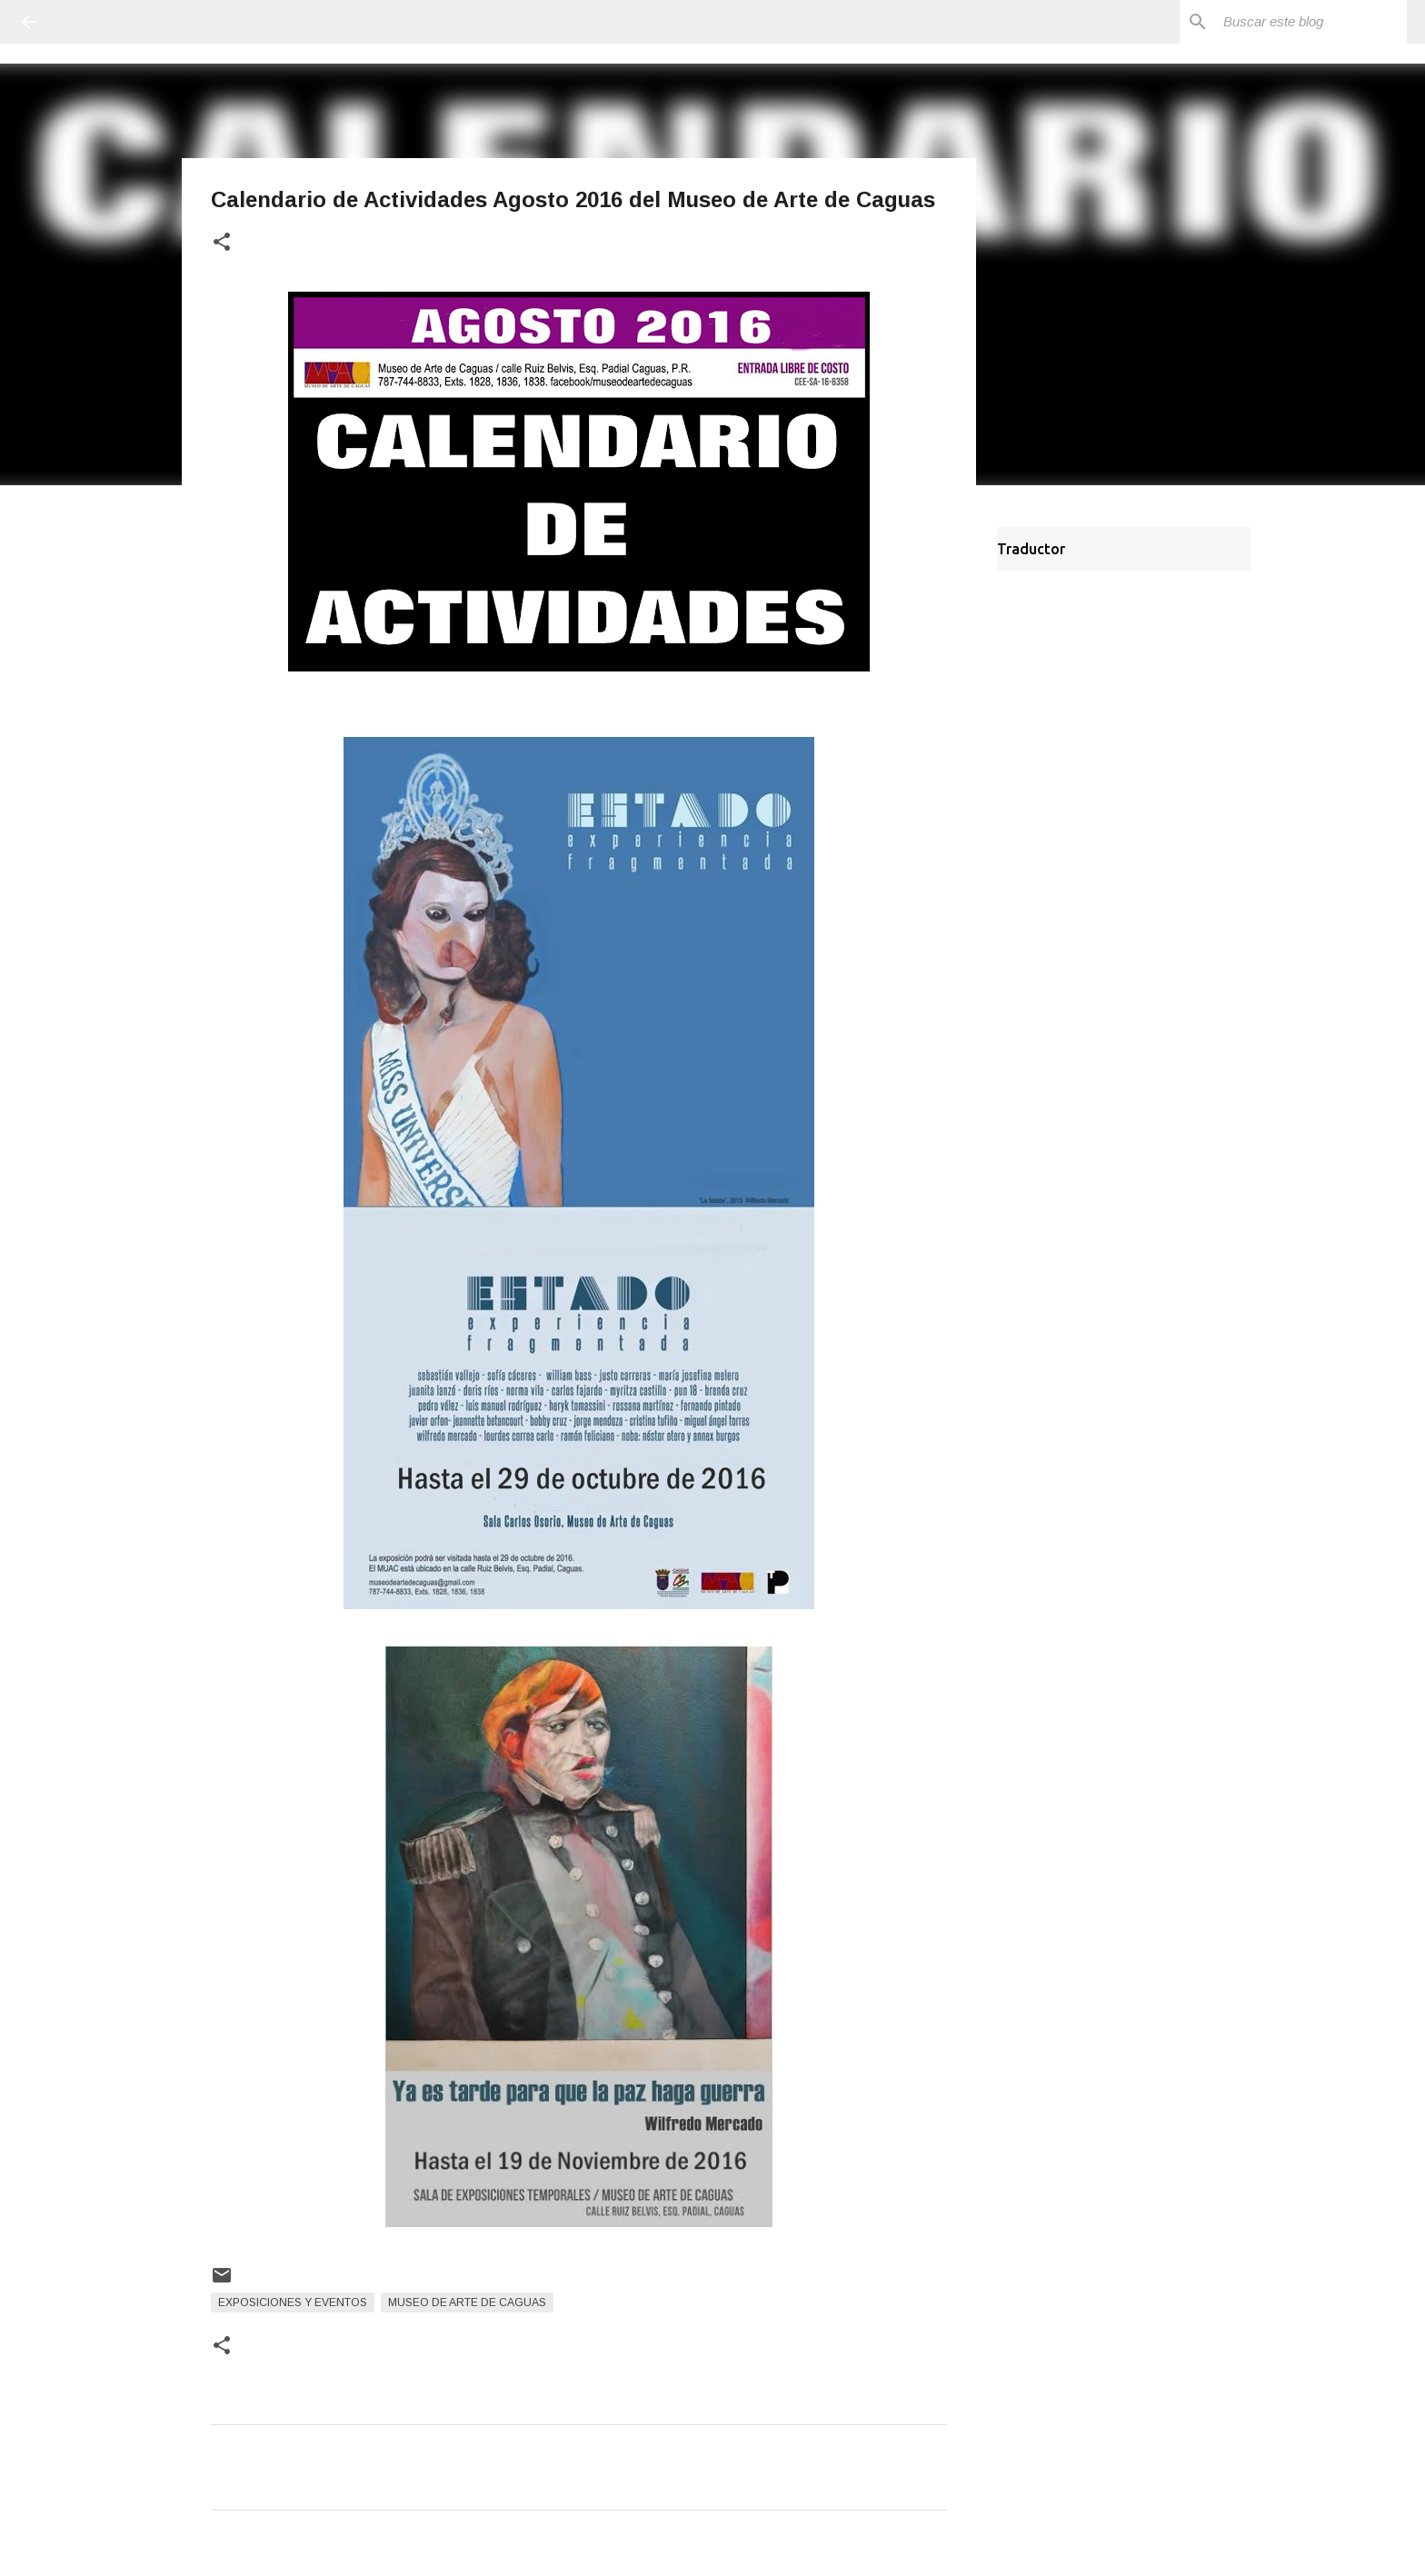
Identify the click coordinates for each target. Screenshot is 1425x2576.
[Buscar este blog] (1311, 22)
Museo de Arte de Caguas (467, 2302)
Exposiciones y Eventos (292, 2302)
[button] (222, 243)
